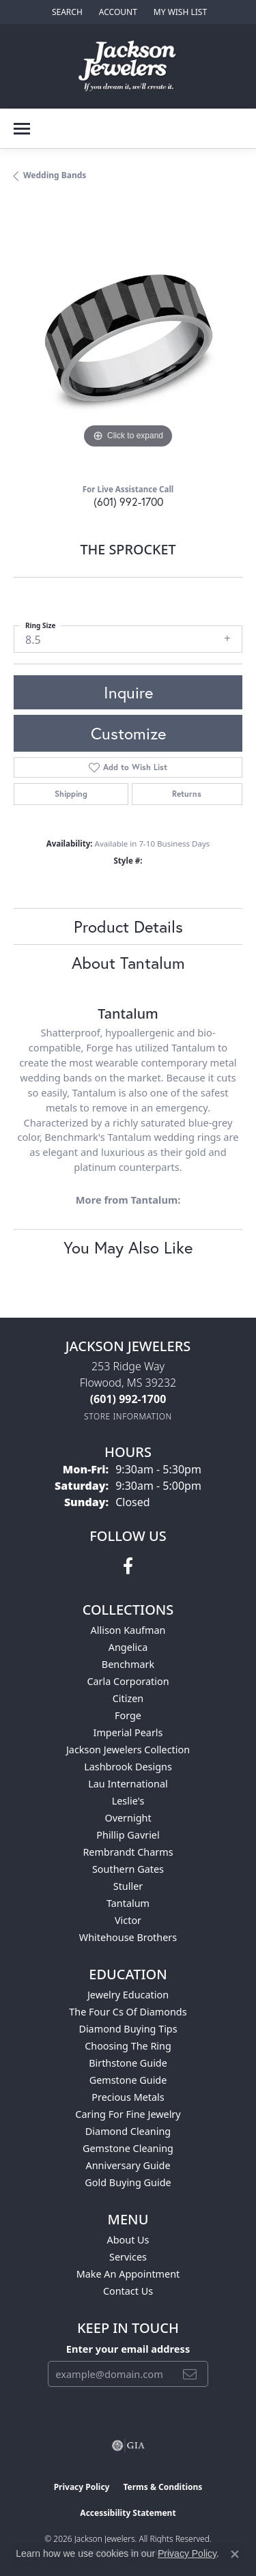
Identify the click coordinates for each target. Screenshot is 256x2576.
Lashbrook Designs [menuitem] (128, 1766)
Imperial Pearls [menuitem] (128, 1732)
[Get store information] (128, 1416)
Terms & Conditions (162, 2487)
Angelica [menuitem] (128, 1647)
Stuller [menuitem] (128, 1886)
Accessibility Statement (127, 2513)
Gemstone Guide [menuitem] (128, 2079)
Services (128, 2256)
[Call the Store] (128, 1398)
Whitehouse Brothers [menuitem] (128, 1937)
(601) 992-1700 (128, 501)
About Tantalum (128, 963)
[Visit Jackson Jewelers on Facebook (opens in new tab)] (128, 1566)
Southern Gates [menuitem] (128, 1869)
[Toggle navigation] (22, 128)
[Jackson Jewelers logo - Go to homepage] (128, 66)
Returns (186, 794)
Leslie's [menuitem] (128, 1800)
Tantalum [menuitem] (128, 1903)
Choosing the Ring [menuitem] (128, 2045)
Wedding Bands (54, 175)
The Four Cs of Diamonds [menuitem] (127, 2011)
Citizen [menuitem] (128, 1698)
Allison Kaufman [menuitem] (128, 1630)
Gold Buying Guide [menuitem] (128, 2182)
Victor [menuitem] (128, 1920)
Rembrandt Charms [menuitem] (128, 1851)
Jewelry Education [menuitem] (128, 1994)
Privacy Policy (82, 2487)
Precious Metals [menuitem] (127, 2097)
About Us (128, 2239)
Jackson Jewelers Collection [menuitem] (128, 1749)
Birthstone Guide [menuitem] (128, 2062)
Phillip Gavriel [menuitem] (127, 1834)
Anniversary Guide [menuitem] (127, 2165)
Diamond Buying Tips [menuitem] (128, 2028)
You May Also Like (128, 1247)
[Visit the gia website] (128, 2445)
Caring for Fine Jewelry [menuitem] (127, 2114)
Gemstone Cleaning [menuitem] (128, 2148)
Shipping (71, 794)
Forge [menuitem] (128, 1715)
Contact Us (128, 2290)
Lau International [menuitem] (128, 1783)
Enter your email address (128, 2348)
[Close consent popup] (235, 2554)
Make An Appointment (128, 2273)
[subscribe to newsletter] (190, 2374)
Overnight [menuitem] (127, 1817)
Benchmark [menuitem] (128, 1664)
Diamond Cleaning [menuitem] (128, 2131)
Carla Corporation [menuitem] (128, 1681)
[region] (128, 337)
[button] (66, 12)
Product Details (128, 926)
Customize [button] (128, 733)
